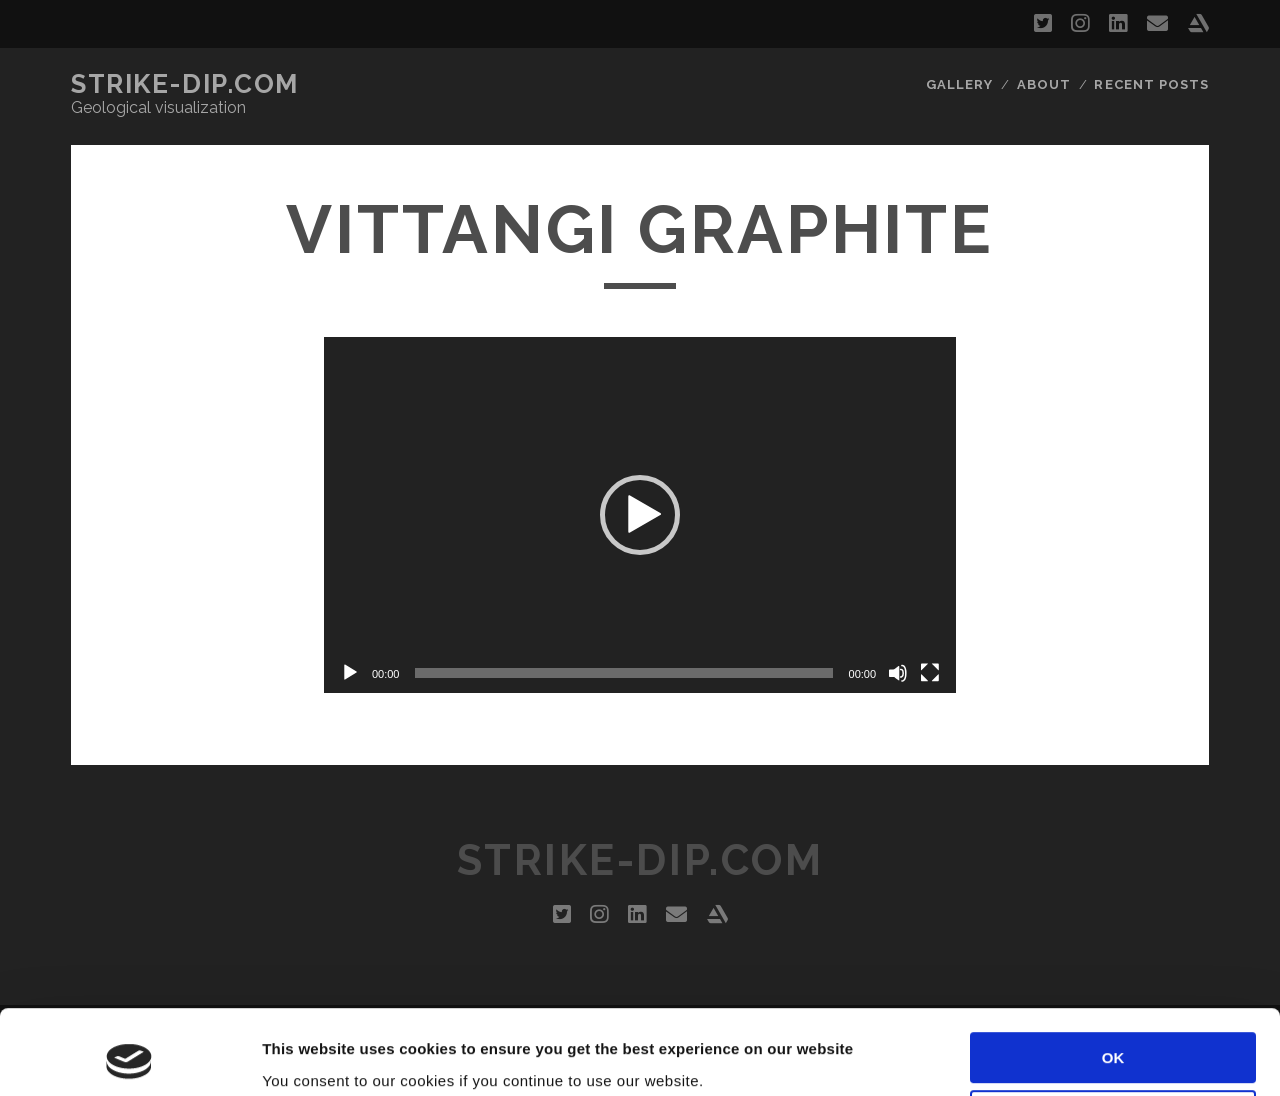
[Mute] (898, 673)
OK (1113, 978)
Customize (1114, 1036)
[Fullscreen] (930, 673)
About (1044, 84)
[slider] (623, 673)
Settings (292, 1056)
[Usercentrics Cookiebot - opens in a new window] (129, 1057)
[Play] (350, 673)
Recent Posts (1151, 84)
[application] (640, 515)
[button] (640, 515)
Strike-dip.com (185, 84)
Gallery (959, 84)
